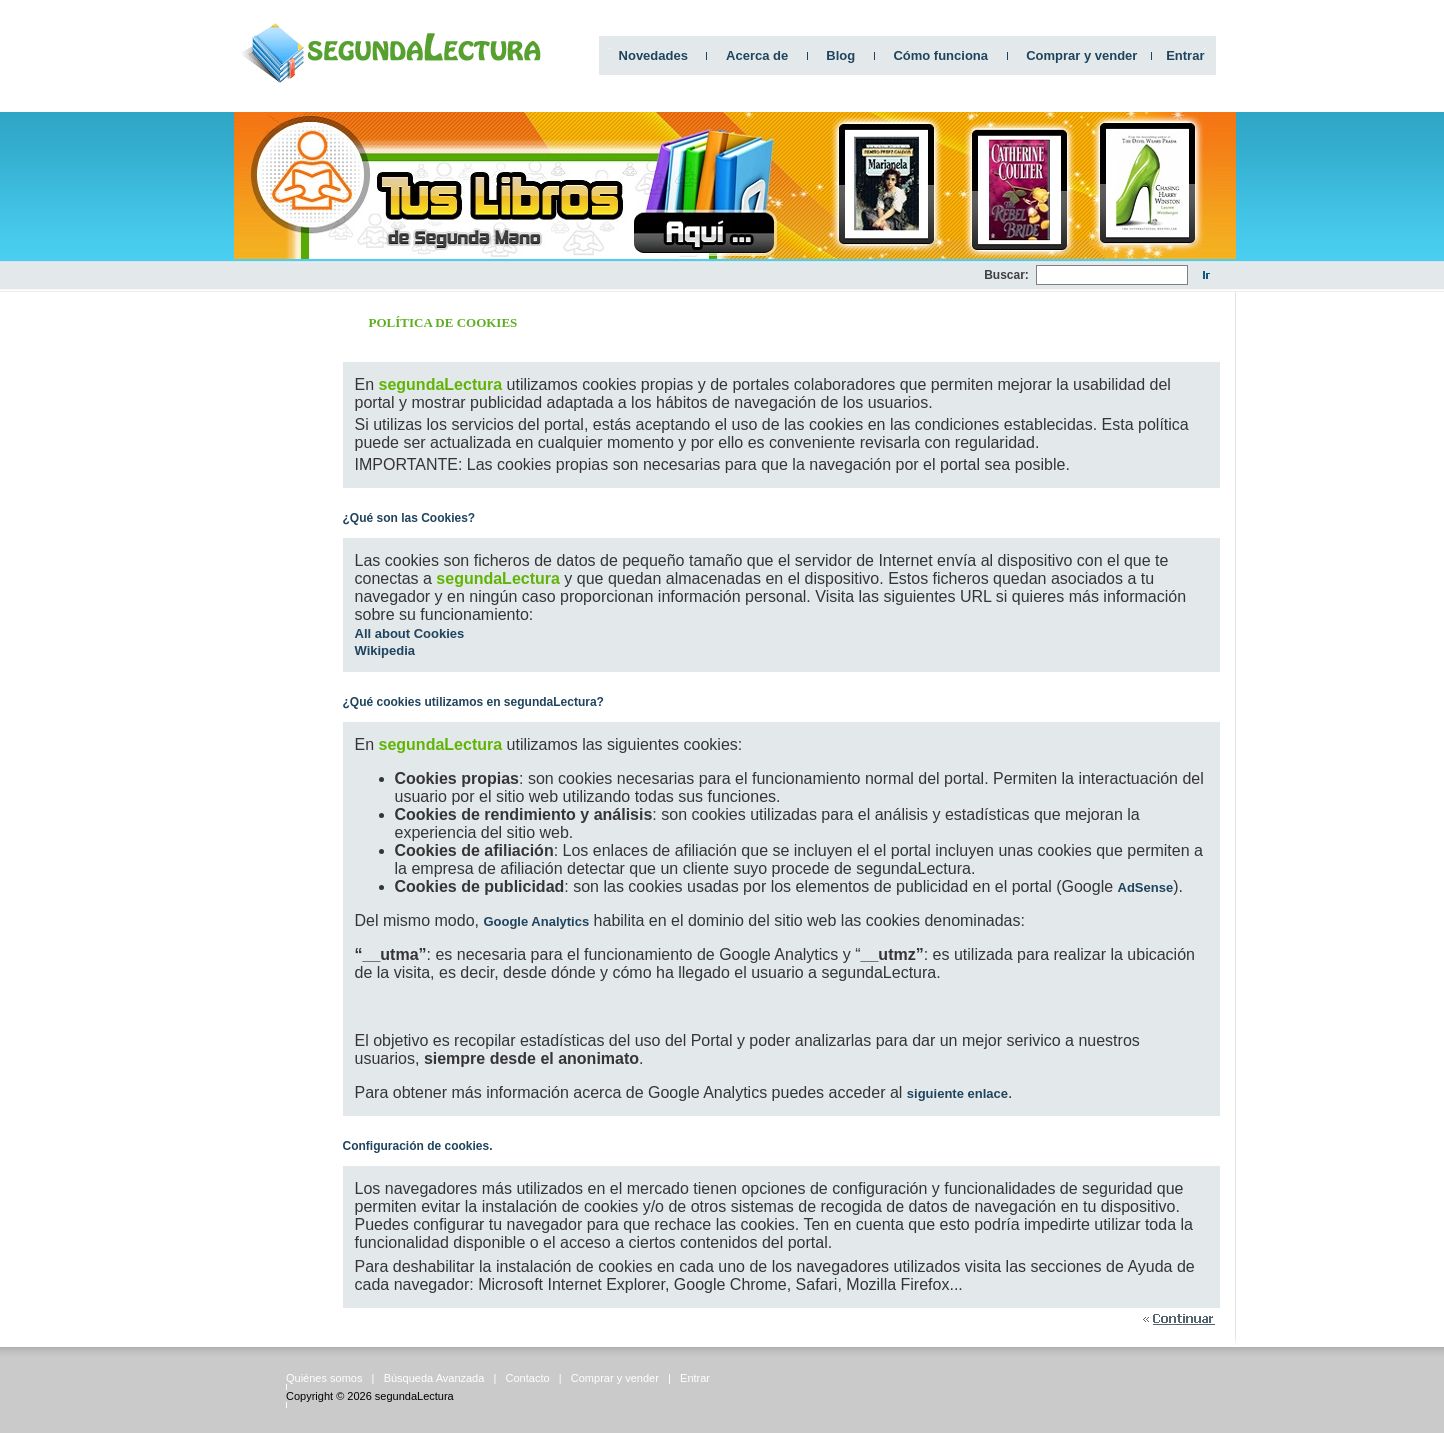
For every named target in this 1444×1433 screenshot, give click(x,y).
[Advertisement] (620, 275)
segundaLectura (414, 1396)
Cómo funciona (940, 55)
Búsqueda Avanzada (434, 1378)
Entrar (1185, 55)
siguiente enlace (957, 1093)
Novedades (653, 55)
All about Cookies (410, 633)
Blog (840, 55)
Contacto (528, 1378)
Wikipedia (385, 650)
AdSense (1146, 887)
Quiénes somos (324, 1378)
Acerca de (757, 55)
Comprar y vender (1081, 55)
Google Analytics (536, 921)
